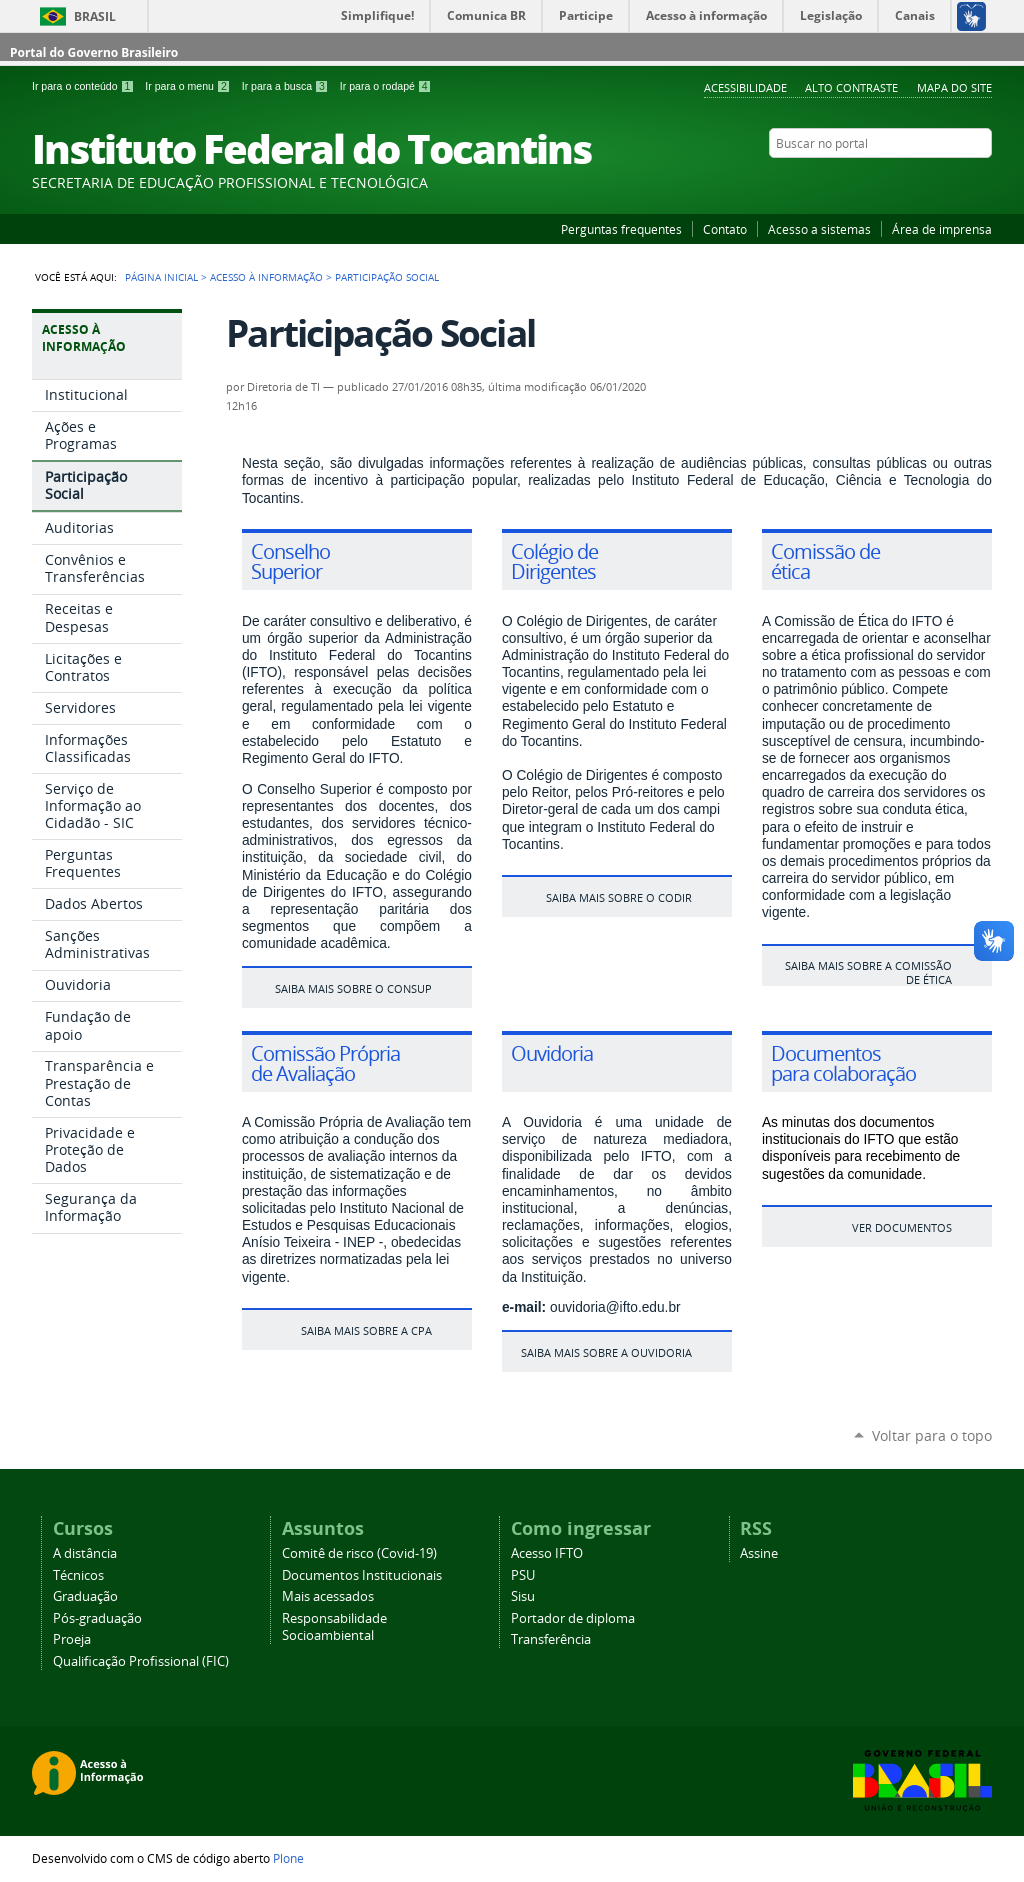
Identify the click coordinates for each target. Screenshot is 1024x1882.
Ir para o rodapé (386, 86)
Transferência (551, 1639)
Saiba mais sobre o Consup (353, 988)
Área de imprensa (942, 229)
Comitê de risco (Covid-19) (359, 1553)
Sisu (523, 1596)
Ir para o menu (189, 86)
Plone (288, 1858)
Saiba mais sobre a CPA (366, 1330)
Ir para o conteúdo (84, 86)
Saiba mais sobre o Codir (619, 897)
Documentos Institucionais (362, 1575)
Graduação (85, 1596)
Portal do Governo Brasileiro (94, 52)
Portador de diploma (573, 1618)
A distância (85, 1553)
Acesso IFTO (547, 1553)
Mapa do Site (954, 87)
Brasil (95, 16)
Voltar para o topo (932, 1435)
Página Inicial (161, 277)
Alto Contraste (851, 87)
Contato (725, 229)
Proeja (72, 1639)
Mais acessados (328, 1596)
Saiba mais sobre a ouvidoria (606, 1352)
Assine (759, 1553)
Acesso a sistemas (819, 229)
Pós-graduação (97, 1618)
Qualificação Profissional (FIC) (141, 1661)
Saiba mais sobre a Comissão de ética (868, 972)
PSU (523, 1575)
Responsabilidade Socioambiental (334, 1627)
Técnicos (78, 1575)
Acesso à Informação (266, 277)
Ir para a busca (287, 86)
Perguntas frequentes (621, 229)
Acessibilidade (745, 87)
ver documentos (902, 1227)
